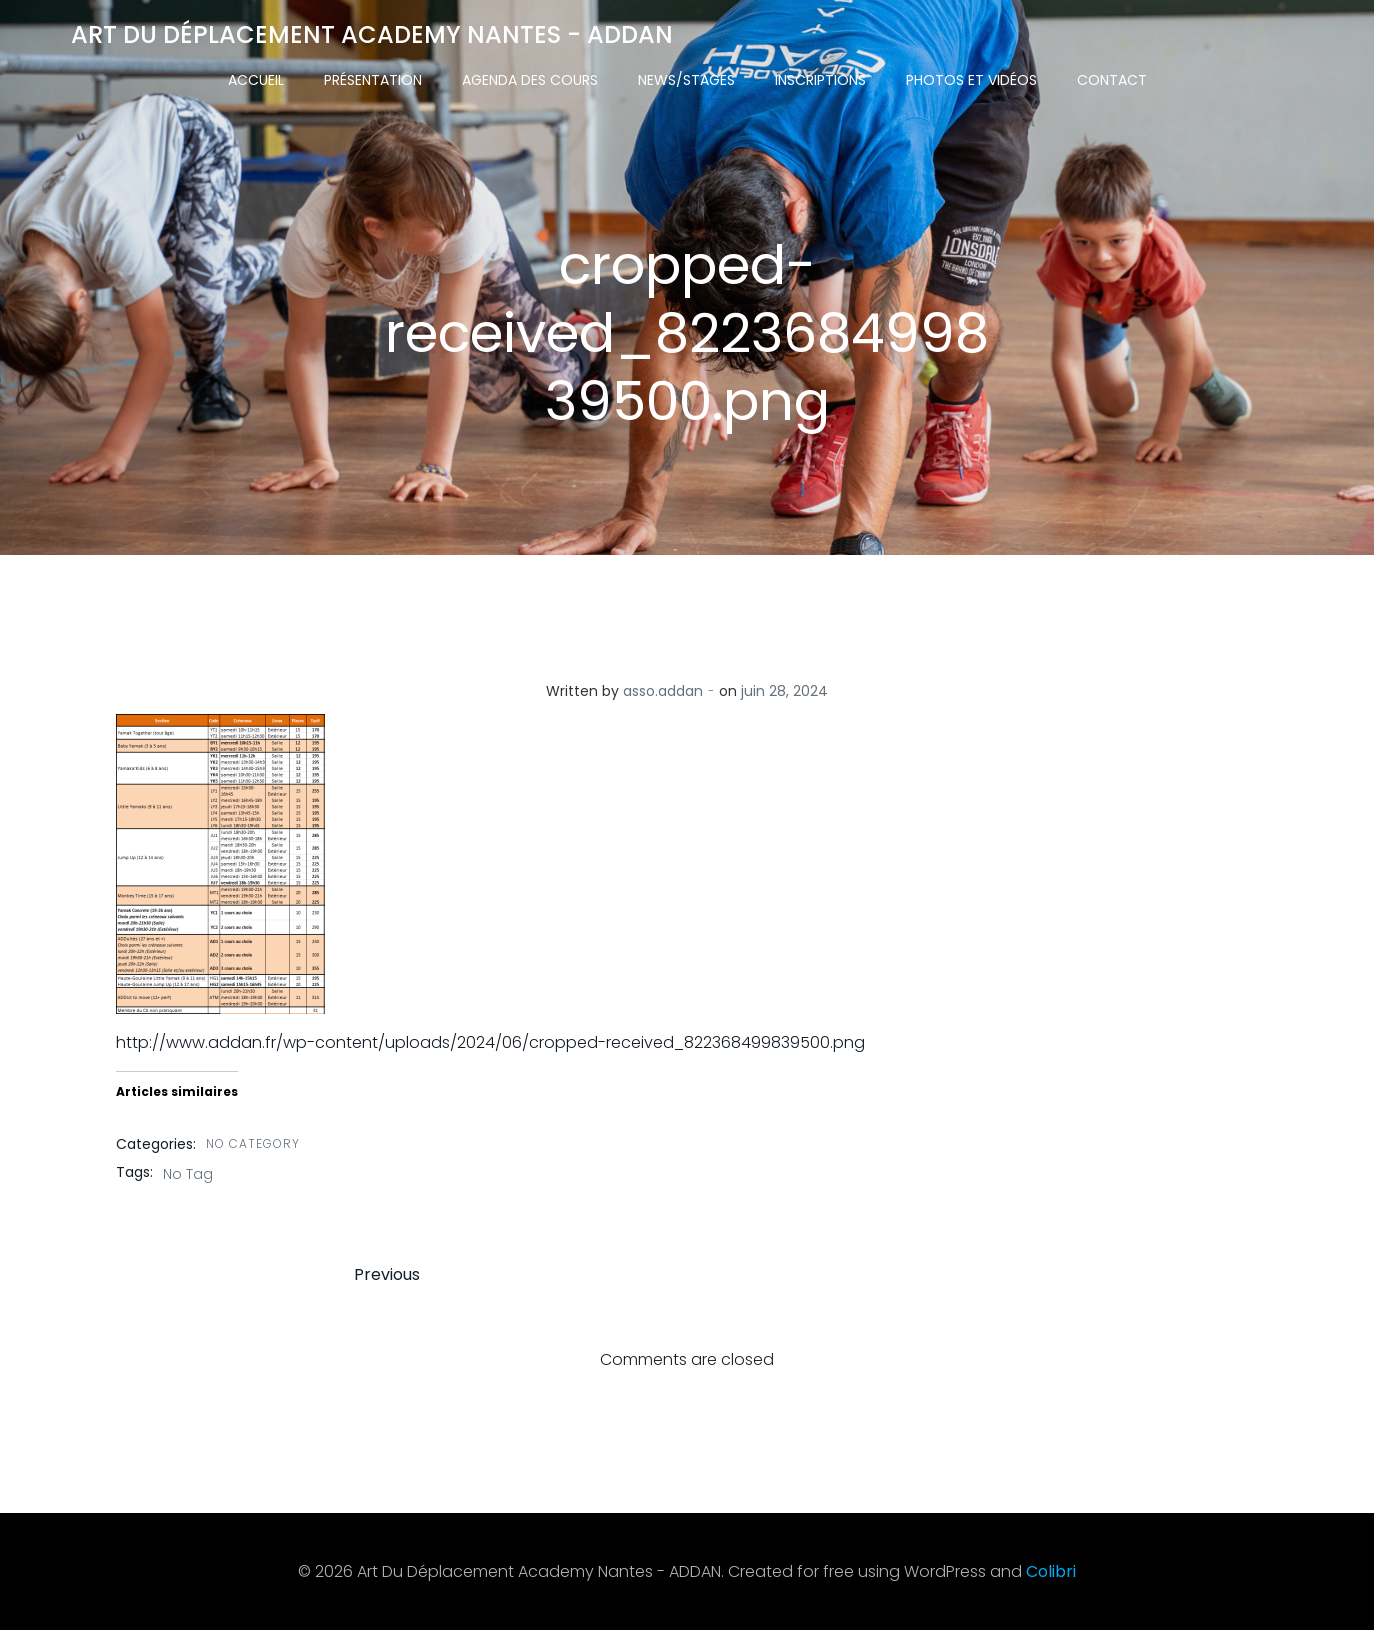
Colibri (1051, 1571)
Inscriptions (820, 80)
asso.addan (663, 691)
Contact (1112, 80)
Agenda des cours (530, 80)
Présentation (373, 80)
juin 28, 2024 (784, 691)
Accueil (256, 80)
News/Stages (686, 80)
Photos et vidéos (971, 80)
